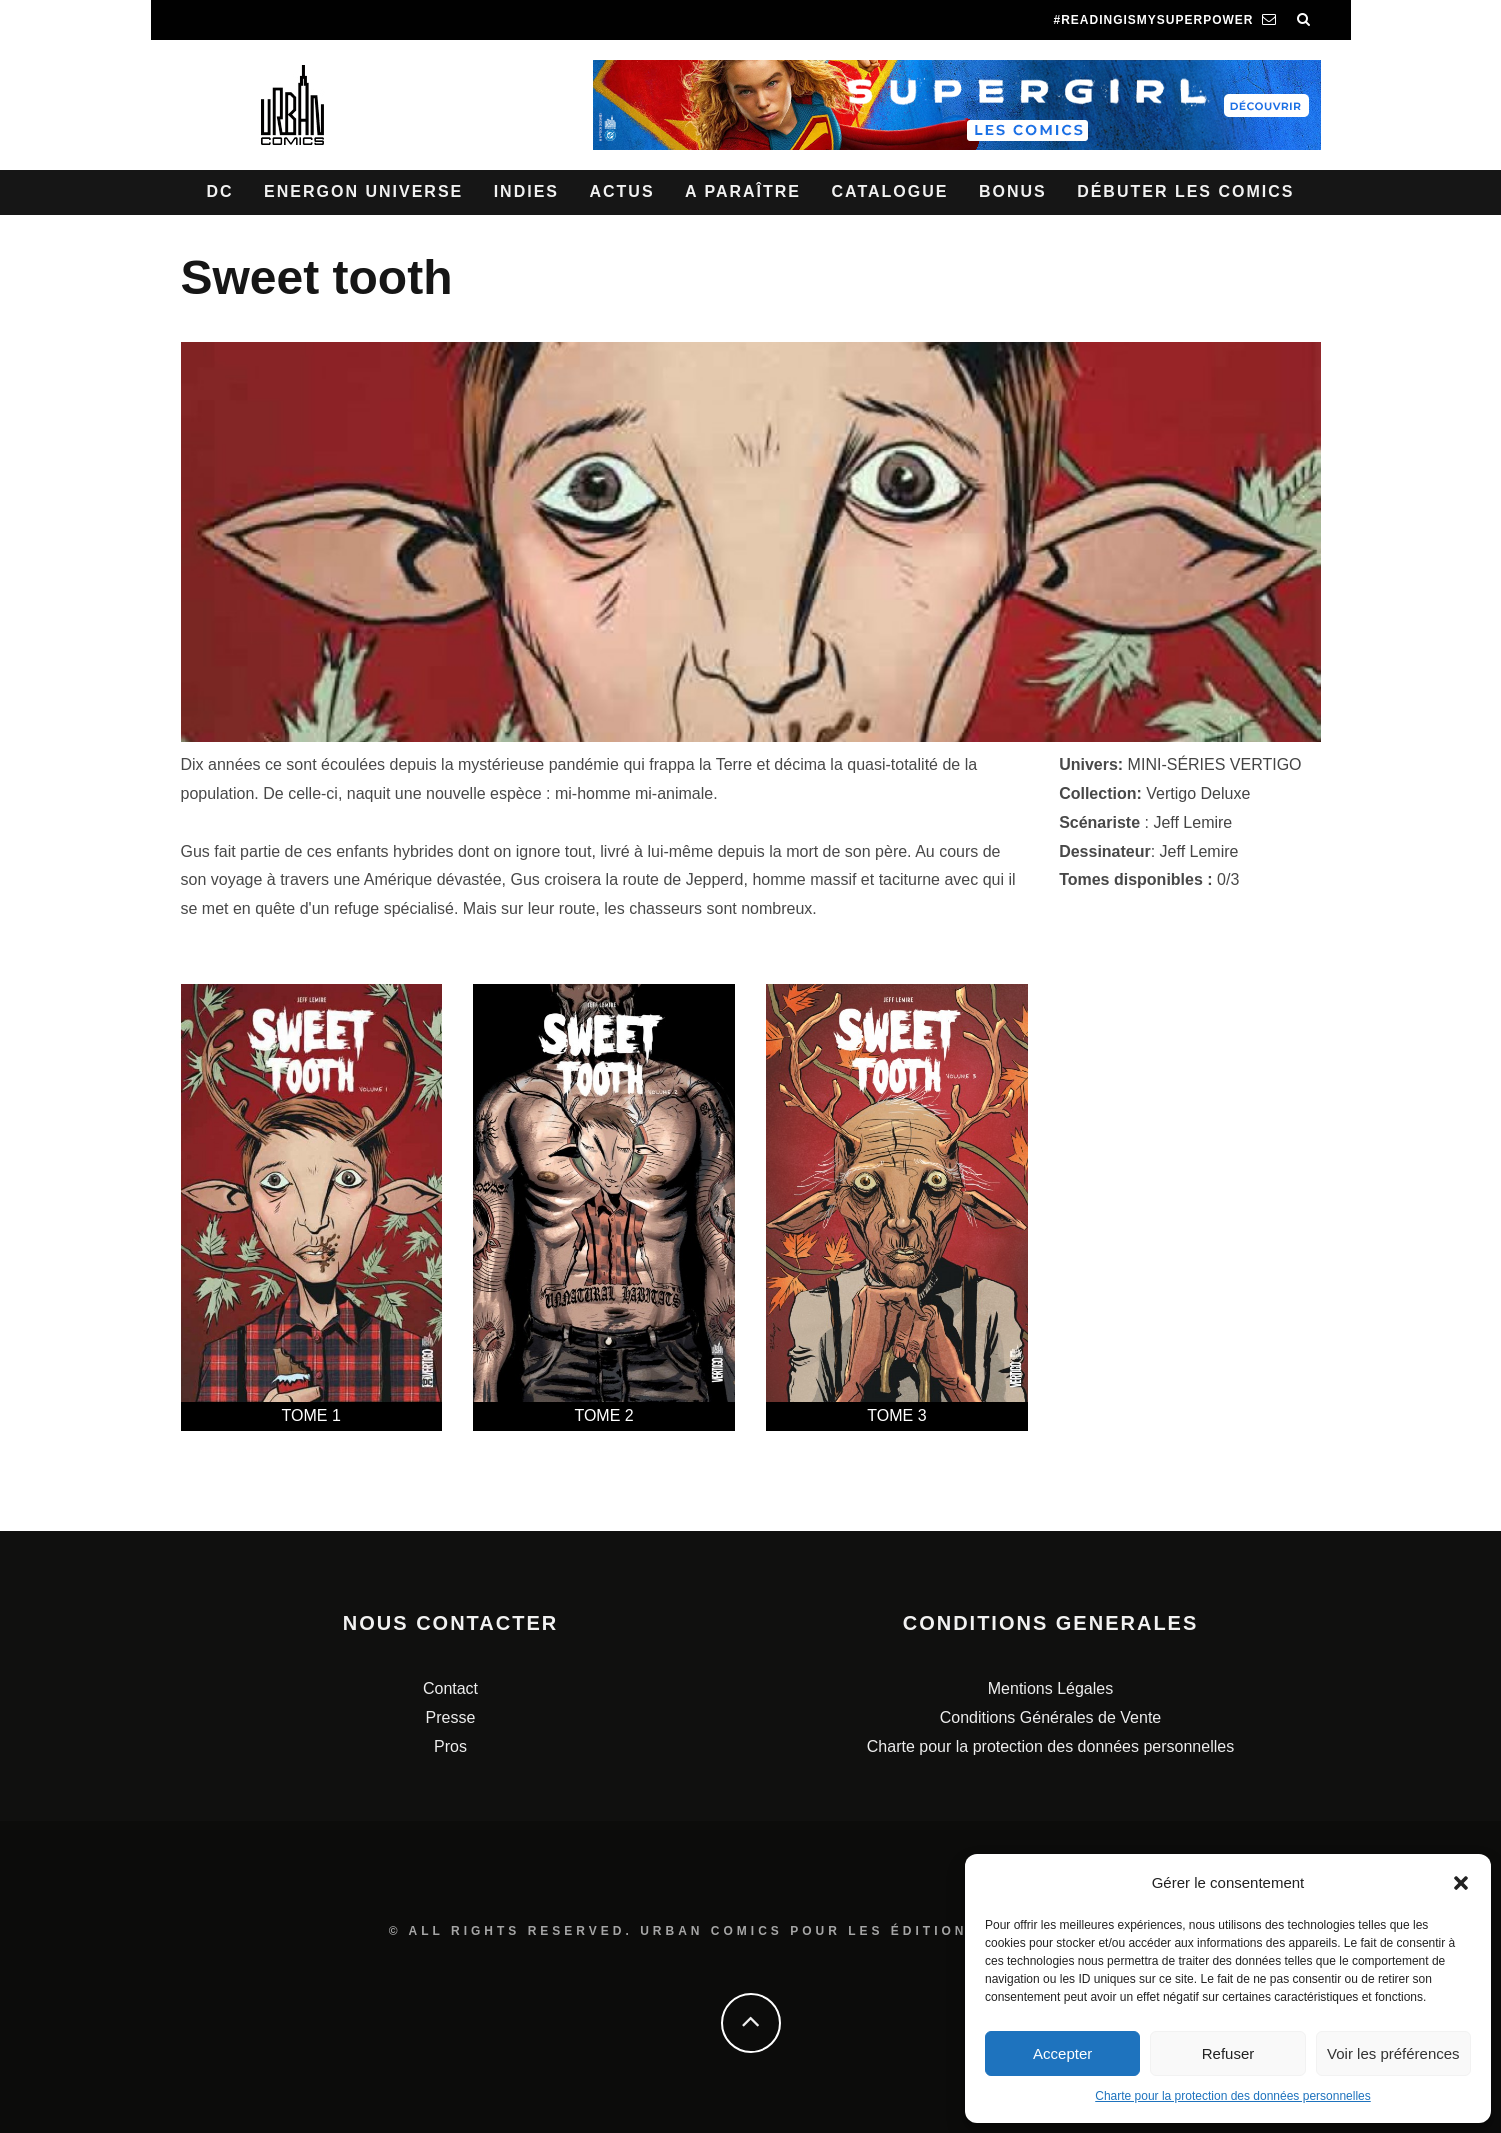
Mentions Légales (1050, 1688)
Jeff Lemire (1192, 822)
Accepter (1062, 2053)
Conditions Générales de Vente (1050, 1717)
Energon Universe (363, 191)
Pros (450, 1746)
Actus (621, 191)
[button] (1461, 1883)
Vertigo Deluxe (1198, 793)
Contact (450, 1688)
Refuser (1228, 2053)
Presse (451, 1717)
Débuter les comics (1185, 191)
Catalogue (889, 191)
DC (220, 191)
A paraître (743, 191)
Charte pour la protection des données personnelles (1233, 2096)
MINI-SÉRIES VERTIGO (1215, 764)
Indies (526, 191)
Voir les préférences (1393, 2053)
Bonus (1013, 191)
